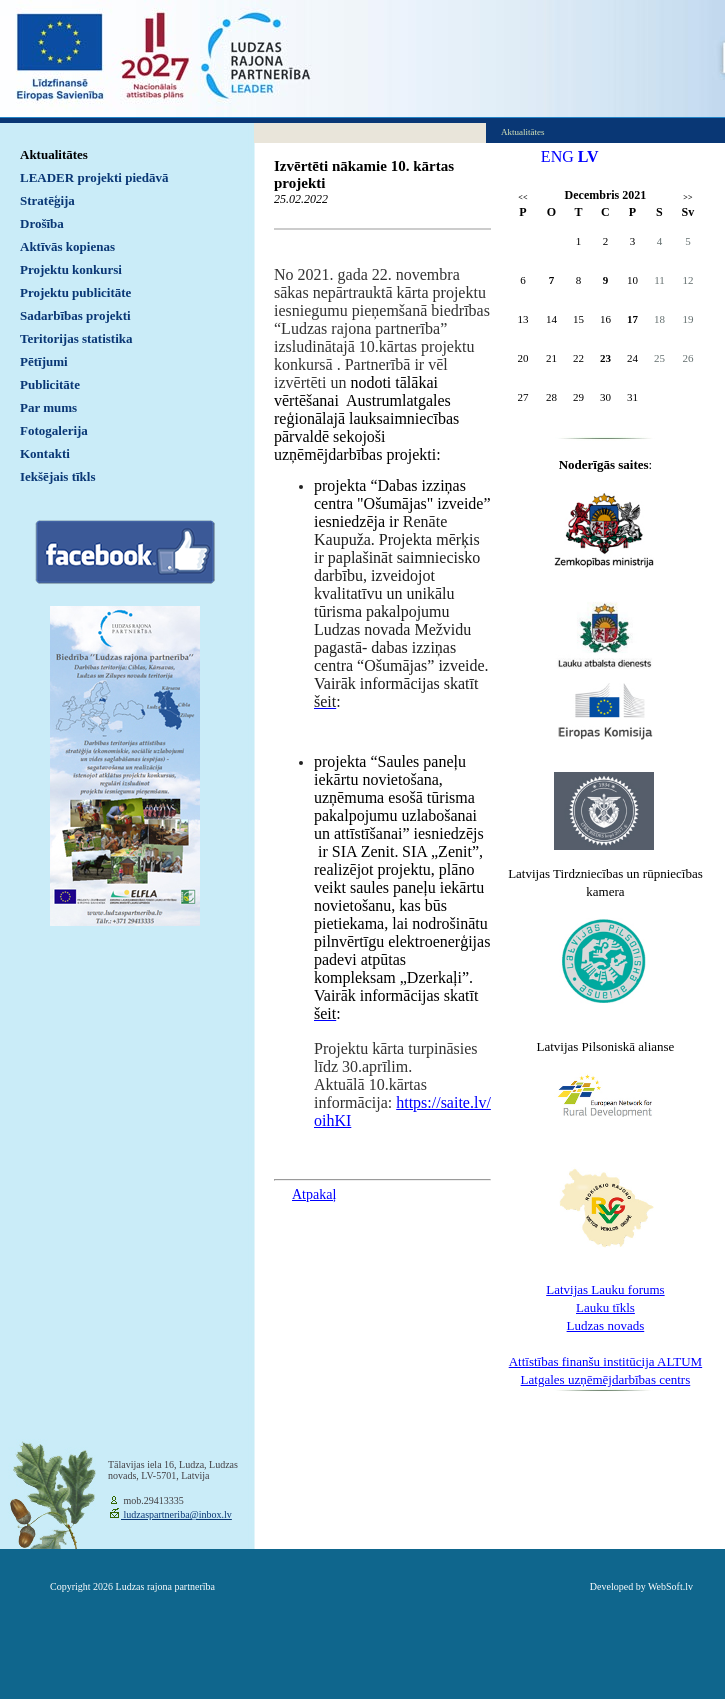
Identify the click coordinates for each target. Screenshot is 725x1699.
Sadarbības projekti (75, 315)
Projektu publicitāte (75, 292)
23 (605, 358)
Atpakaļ (314, 1194)
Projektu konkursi (71, 269)
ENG (557, 156)
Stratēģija (47, 200)
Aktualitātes (54, 154)
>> (687, 197)
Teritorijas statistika (76, 338)
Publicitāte (50, 384)
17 (632, 319)
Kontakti (45, 453)
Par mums (48, 407)
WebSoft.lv (670, 1586)
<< (522, 197)
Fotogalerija (54, 430)
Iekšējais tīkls (57, 476)
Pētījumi (44, 361)
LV (588, 156)
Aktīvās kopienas (67, 246)
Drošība (42, 223)
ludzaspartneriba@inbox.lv (176, 1514)
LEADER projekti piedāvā (94, 177)
